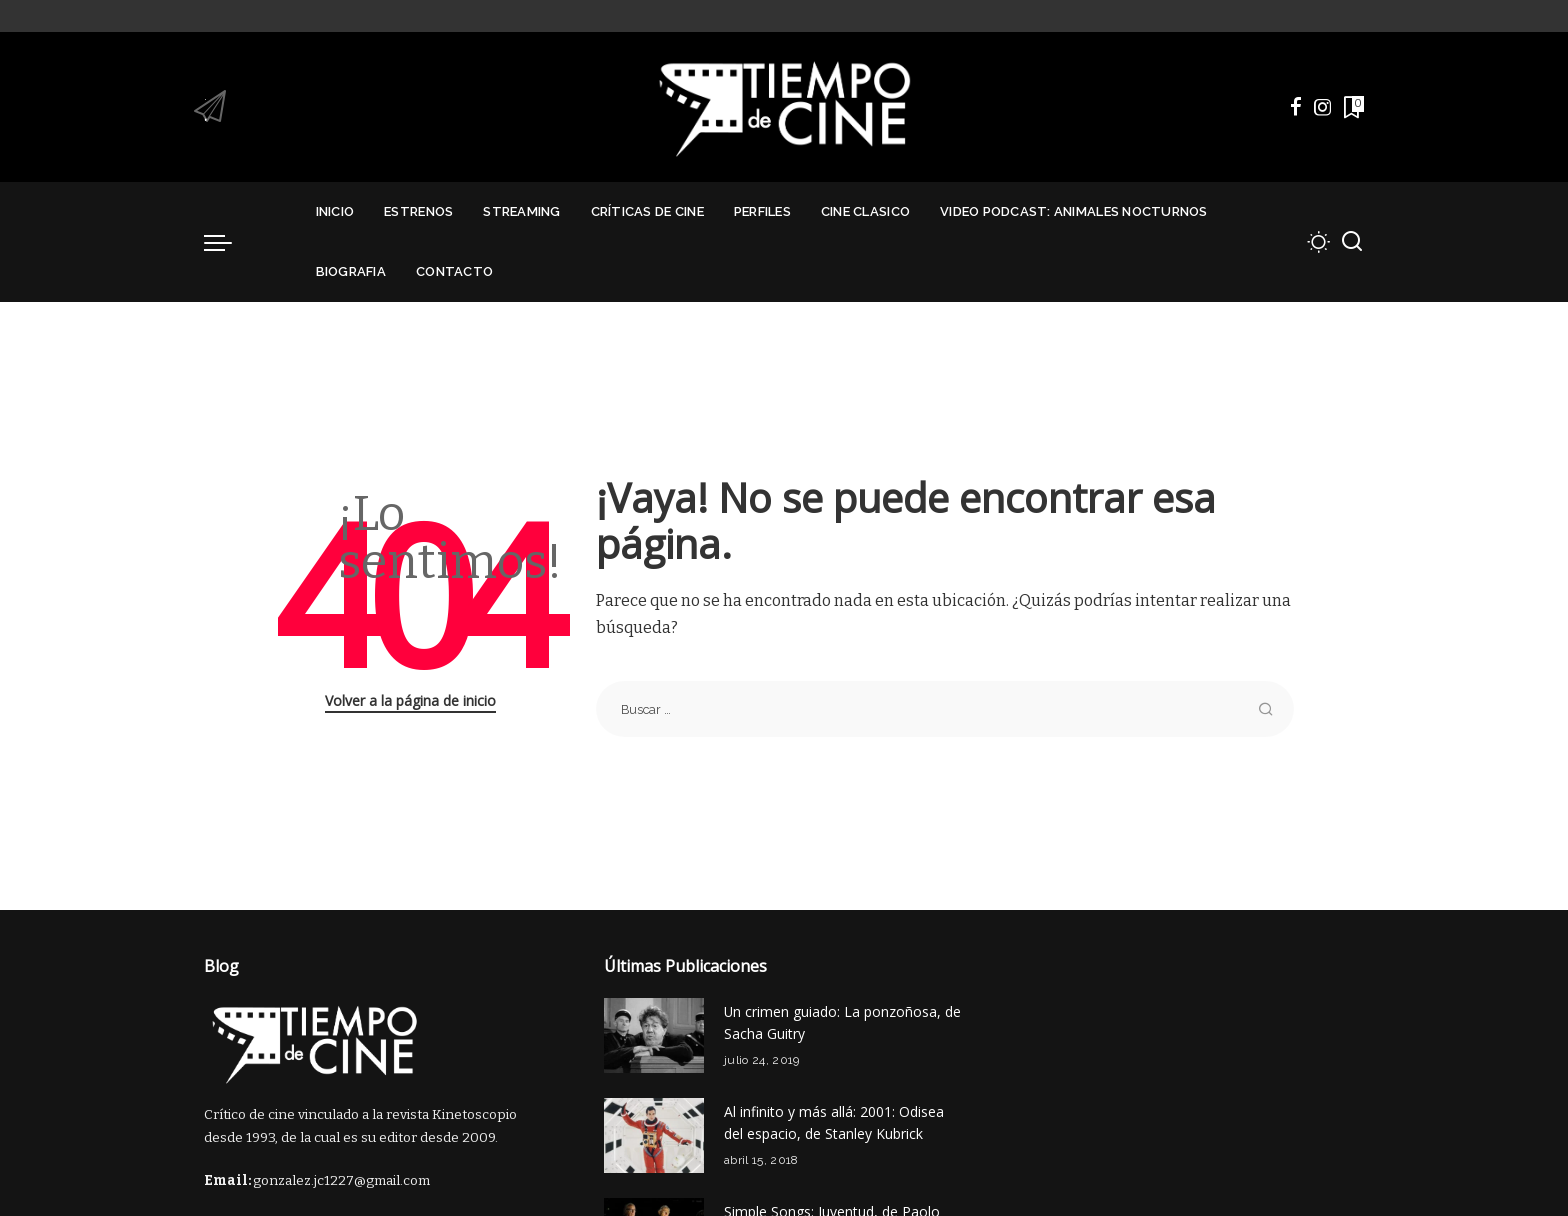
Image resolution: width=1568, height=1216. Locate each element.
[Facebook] (1296, 107)
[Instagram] (1323, 107)
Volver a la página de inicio (410, 700)
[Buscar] (1352, 242)
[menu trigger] (228, 242)
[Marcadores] (1352, 107)
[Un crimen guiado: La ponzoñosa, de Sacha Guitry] (654, 1035)
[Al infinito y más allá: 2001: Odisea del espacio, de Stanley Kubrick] (654, 1135)
